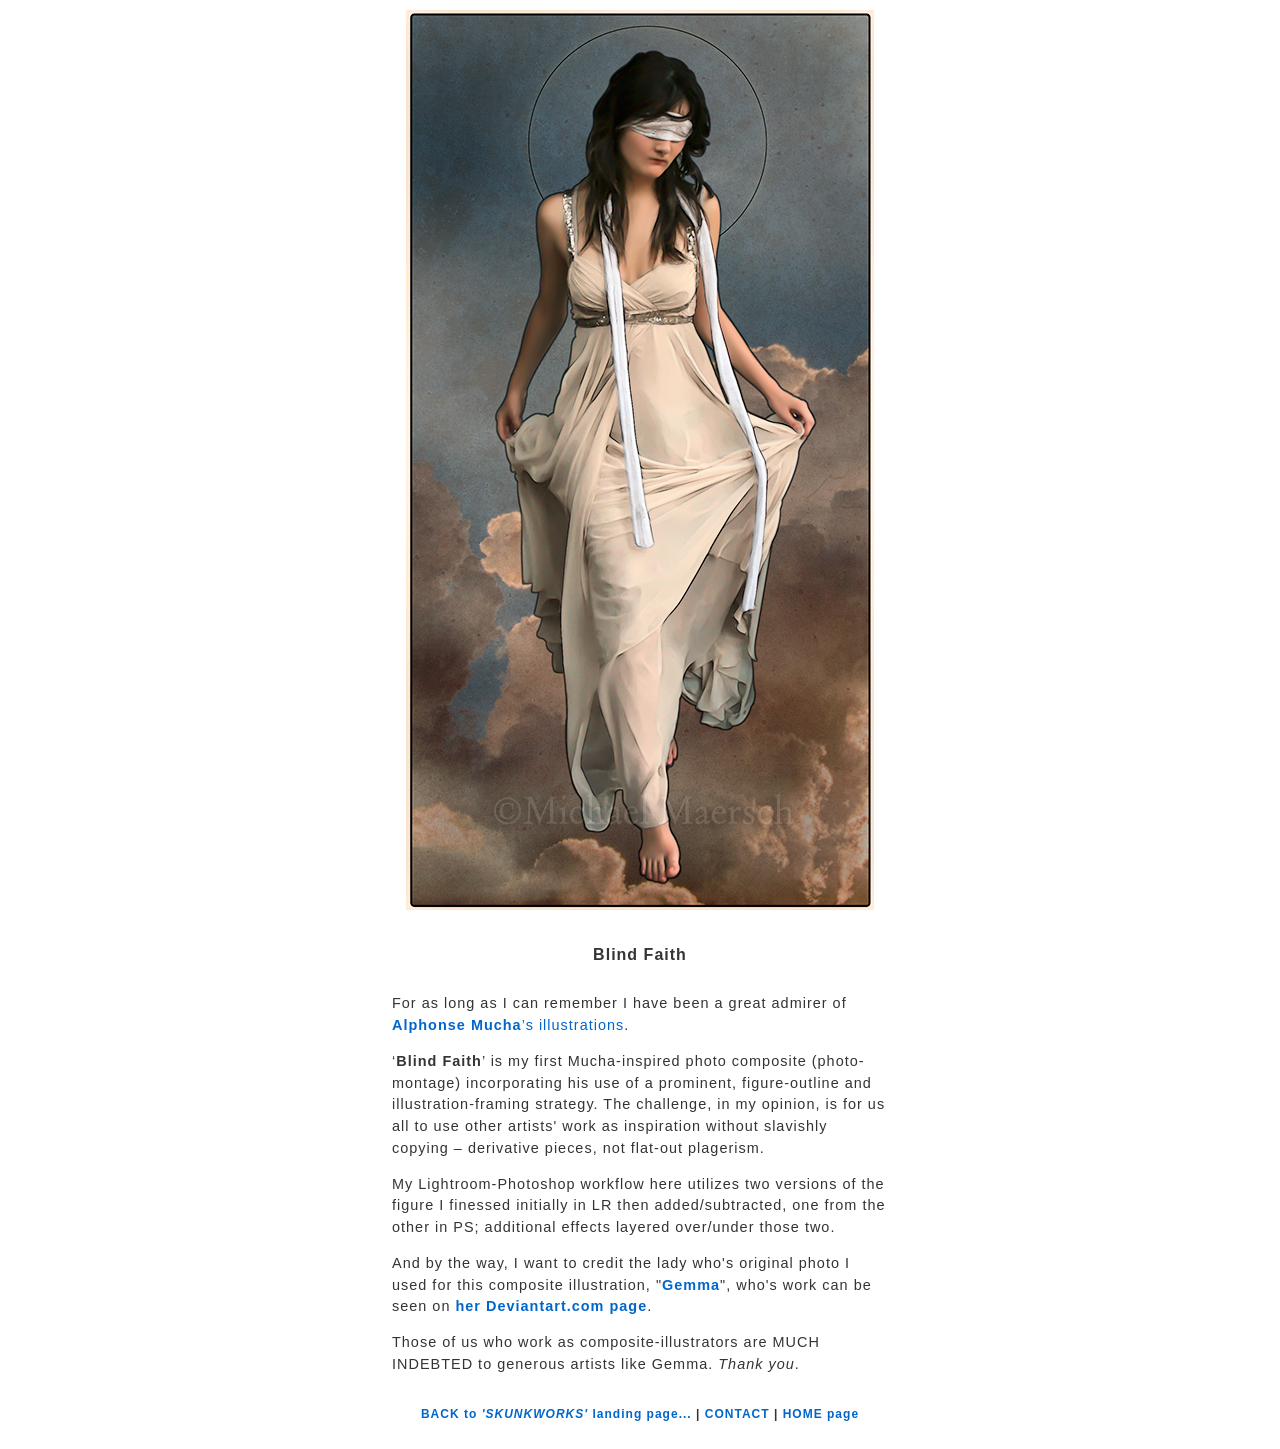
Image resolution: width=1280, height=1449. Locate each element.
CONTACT (737, 1414)
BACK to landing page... (558, 1414)
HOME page (821, 1414)
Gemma (691, 1285)
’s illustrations (508, 1025)
